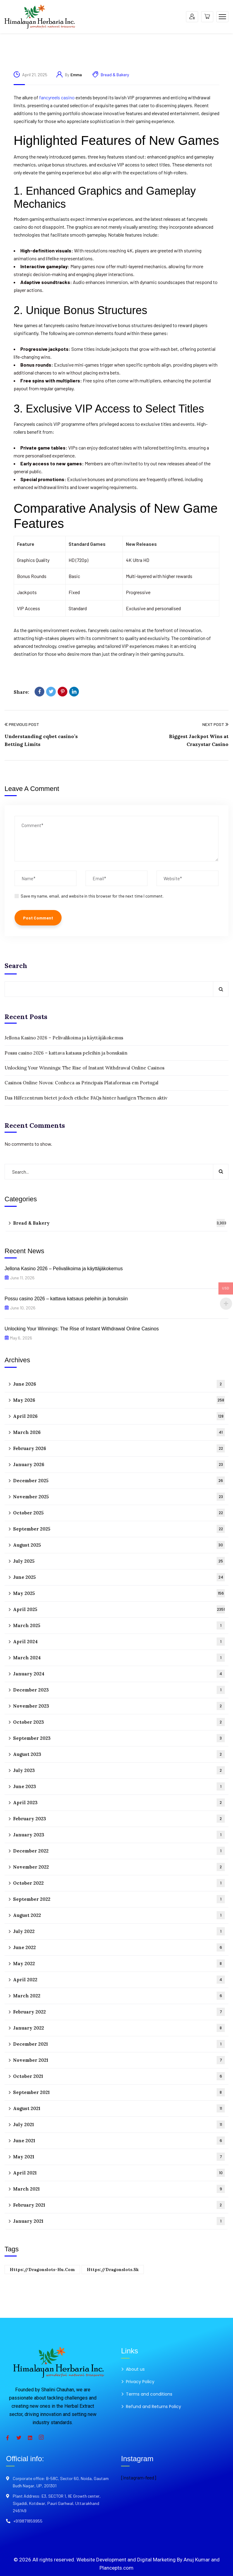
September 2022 (119, 1899)
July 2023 (119, 1770)
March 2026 (119, 1432)
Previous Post (22, 724)
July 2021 (119, 2124)
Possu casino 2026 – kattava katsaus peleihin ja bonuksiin (66, 1053)
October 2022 (119, 1883)
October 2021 (119, 2076)
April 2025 (119, 1609)
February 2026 (119, 1448)
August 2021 (119, 2108)
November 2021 (119, 2060)
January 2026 (119, 1464)
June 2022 (119, 1947)
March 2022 (119, 1996)
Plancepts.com (116, 2568)
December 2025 (119, 1480)
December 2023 (119, 1690)
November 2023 (119, 1706)
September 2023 (119, 1738)
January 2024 (119, 1674)
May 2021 (119, 2157)
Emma (76, 74)
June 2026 (119, 1384)
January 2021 (119, 2221)
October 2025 (119, 1513)
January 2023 (119, 1835)
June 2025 (119, 1577)
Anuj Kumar (197, 2560)
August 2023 (119, 1754)
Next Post (215, 724)
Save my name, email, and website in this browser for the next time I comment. (92, 895)
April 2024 (119, 1641)
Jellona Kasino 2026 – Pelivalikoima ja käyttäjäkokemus (64, 1038)
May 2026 (119, 1400)
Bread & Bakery (115, 74)
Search (16, 965)
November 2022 (119, 1867)
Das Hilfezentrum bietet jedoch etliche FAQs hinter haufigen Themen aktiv (86, 1098)
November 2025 (119, 1497)
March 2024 (119, 1658)
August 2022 (119, 1915)
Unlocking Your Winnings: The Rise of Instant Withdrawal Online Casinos (84, 1068)
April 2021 (119, 2173)
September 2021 (119, 2092)
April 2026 (119, 1416)
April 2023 (119, 1802)
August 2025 (119, 1545)
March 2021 (119, 2189)
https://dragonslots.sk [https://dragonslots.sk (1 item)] (113, 2269)
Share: (21, 692)
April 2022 (119, 1980)
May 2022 (119, 1963)
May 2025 (119, 1593)
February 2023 (119, 1819)
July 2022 (119, 1931)
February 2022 (119, 2012)
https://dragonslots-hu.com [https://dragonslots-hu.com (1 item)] (42, 2269)
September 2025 (119, 1529)
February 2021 (119, 2205)
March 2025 (119, 1625)
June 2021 (119, 2140)
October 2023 (119, 1722)
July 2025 (119, 1561)
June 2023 (119, 1786)
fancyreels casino (57, 97)
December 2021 (119, 2044)
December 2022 (119, 1851)
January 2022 (119, 2028)
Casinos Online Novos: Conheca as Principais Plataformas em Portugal (81, 1083)
